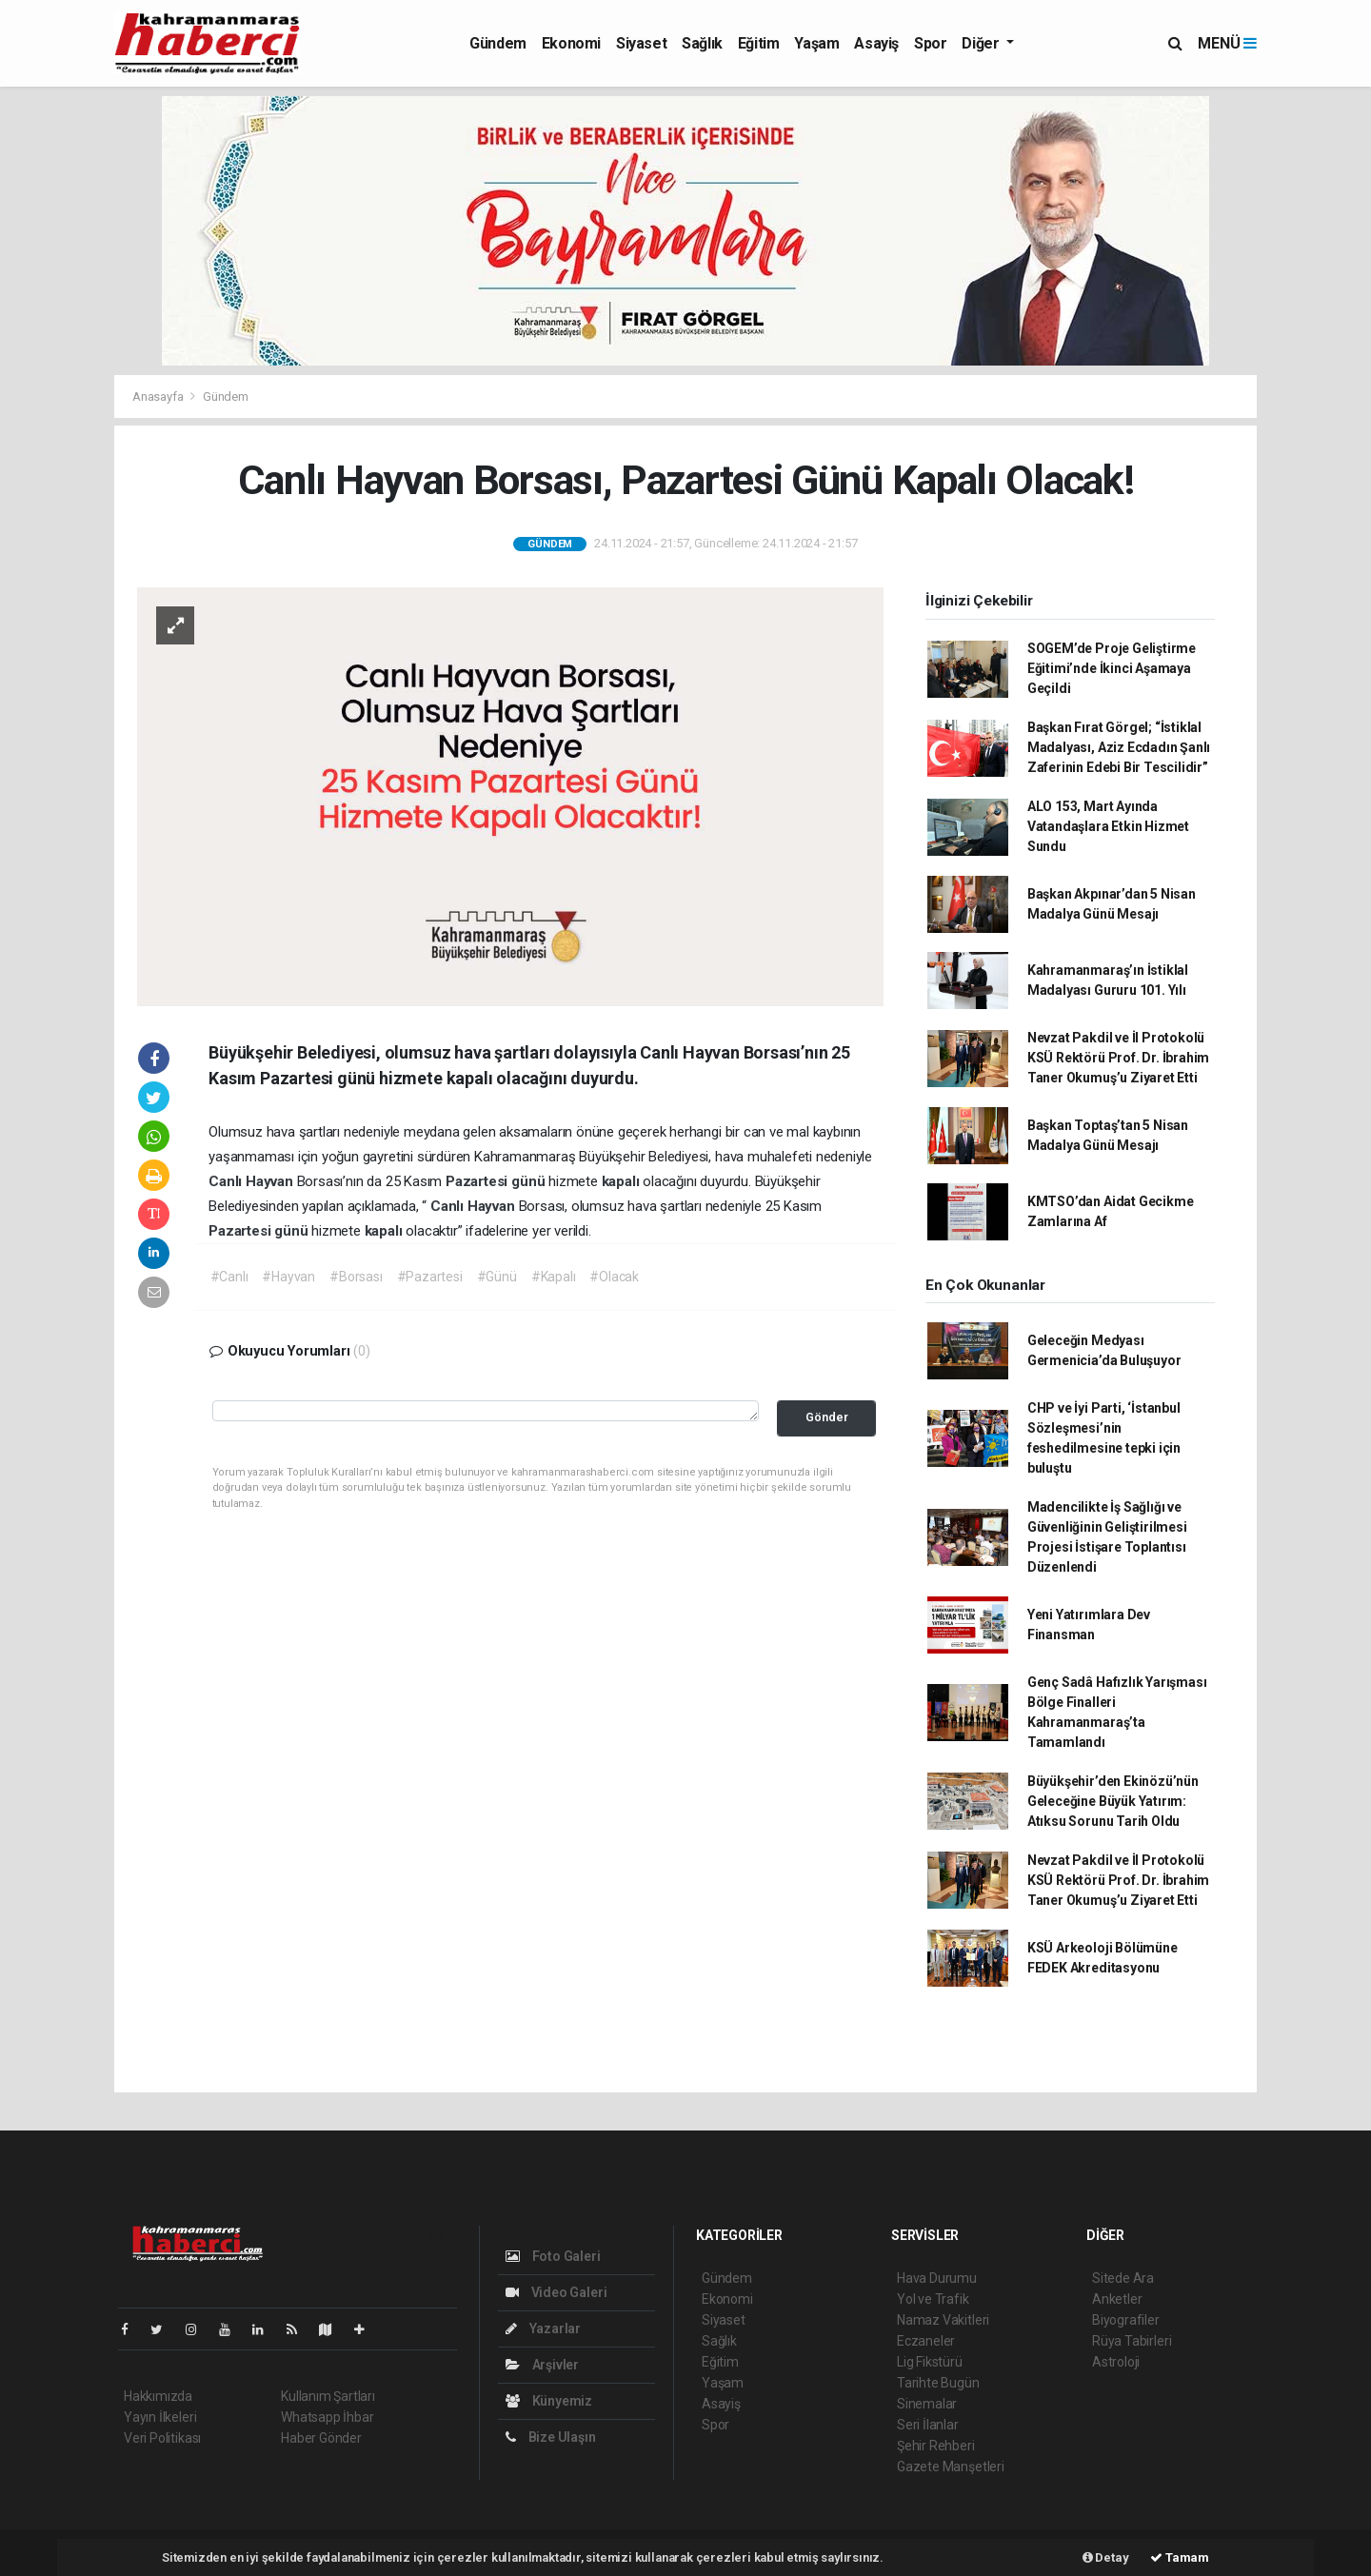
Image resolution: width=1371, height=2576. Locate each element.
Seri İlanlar (928, 2424)
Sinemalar (927, 2403)
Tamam (1179, 2557)
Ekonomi (571, 43)
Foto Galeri (553, 2256)
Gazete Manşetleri (950, 2466)
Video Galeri (556, 2292)
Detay (1106, 2557)
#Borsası (355, 1276)
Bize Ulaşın (551, 2437)
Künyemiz (549, 2400)
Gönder (826, 1417)
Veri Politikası (162, 2438)
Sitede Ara (1123, 2278)
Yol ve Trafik (933, 2299)
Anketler (1117, 2299)
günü (529, 1181)
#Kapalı (553, 1276)
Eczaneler (926, 2340)
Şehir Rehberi (936, 2445)
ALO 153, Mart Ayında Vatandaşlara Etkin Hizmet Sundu (1108, 826)
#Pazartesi (430, 1276)
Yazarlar (543, 2328)
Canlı (227, 1181)
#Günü (497, 1276)
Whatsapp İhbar (327, 2417)
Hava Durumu (937, 2278)
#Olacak (614, 1276)
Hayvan (271, 1181)
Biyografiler (1126, 2320)
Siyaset (641, 43)
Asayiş (876, 43)
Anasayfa (159, 396)
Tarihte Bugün (938, 2382)
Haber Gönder (321, 2438)
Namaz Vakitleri (943, 2320)
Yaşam (816, 43)
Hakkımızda (158, 2396)
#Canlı (229, 1276)
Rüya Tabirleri (1131, 2340)
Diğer (982, 43)
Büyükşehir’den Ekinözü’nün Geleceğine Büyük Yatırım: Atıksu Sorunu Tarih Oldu (1113, 1801)
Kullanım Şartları (328, 2396)
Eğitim (759, 43)
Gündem (498, 43)
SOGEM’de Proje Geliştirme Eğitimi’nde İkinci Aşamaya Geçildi (1111, 668)
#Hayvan (288, 1276)
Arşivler (542, 2364)
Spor (930, 43)
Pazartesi (478, 1181)
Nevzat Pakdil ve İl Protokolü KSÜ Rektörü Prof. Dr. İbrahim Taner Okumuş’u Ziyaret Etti (1118, 1057)
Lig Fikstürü (930, 2361)
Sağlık (702, 43)
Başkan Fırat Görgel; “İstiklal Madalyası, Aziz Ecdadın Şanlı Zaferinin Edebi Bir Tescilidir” (1118, 747)
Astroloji (1116, 2361)
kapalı (623, 1181)
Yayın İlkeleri (160, 2417)
